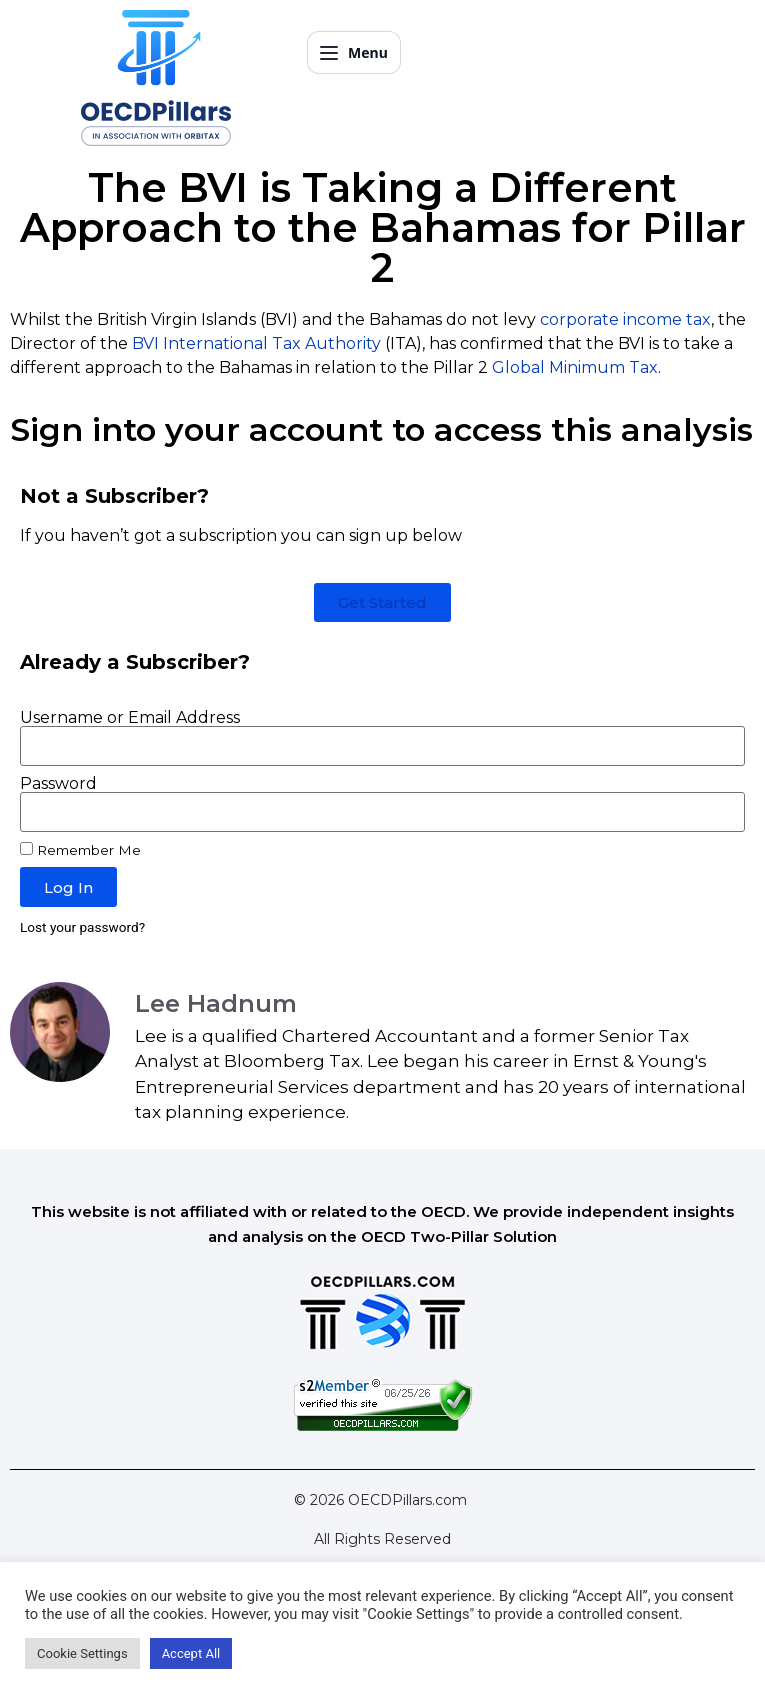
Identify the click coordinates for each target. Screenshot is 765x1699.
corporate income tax (625, 319)
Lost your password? (82, 927)
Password (58, 784)
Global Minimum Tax (575, 367)
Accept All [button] (191, 1653)
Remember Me (80, 850)
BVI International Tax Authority (256, 343)
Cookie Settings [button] (82, 1653)
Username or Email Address (130, 718)
